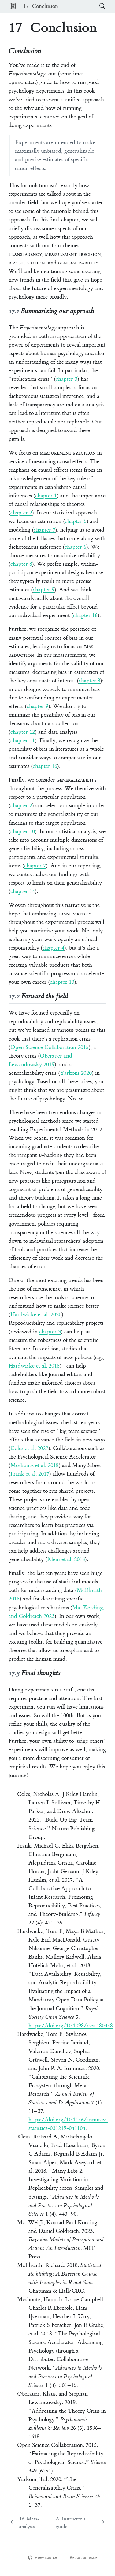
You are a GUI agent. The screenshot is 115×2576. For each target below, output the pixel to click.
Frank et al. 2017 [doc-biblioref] (29, 1473)
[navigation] (78, 6)
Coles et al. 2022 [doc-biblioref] (29, 1448)
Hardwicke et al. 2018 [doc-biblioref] (34, 1365)
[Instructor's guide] (80, 2523)
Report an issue (80, 2557)
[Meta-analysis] (31, 2523)
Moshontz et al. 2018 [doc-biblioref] (34, 1465)
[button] (13, 6)
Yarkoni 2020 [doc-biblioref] (76, 1073)
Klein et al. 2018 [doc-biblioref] (66, 1559)
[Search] (96, 6)
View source (42, 2557)
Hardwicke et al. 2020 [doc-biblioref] (35, 1314)
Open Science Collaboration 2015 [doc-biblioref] (49, 1047)
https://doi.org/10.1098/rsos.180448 (70, 2025)
